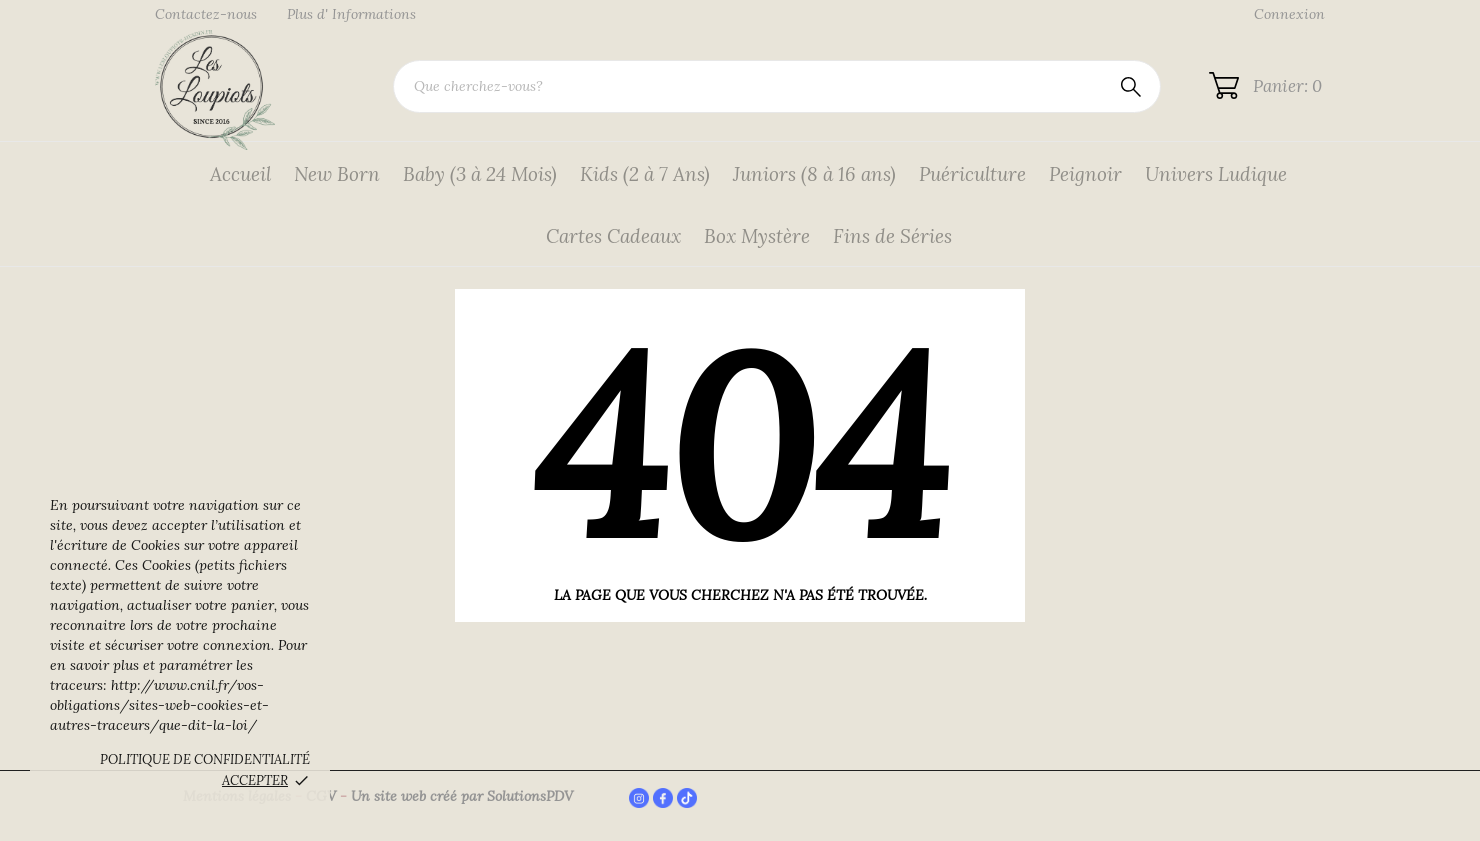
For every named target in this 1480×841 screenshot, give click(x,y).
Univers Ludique (1216, 174)
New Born (337, 174)
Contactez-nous (206, 14)
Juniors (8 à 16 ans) (814, 174)
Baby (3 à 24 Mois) (480, 174)
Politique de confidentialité (205, 759)
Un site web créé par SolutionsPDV (462, 796)
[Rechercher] (777, 86)
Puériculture (972, 174)
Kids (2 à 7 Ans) (645, 174)
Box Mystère (757, 236)
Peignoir (1085, 174)
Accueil (240, 174)
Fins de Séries (892, 236)
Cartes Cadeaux (613, 236)
